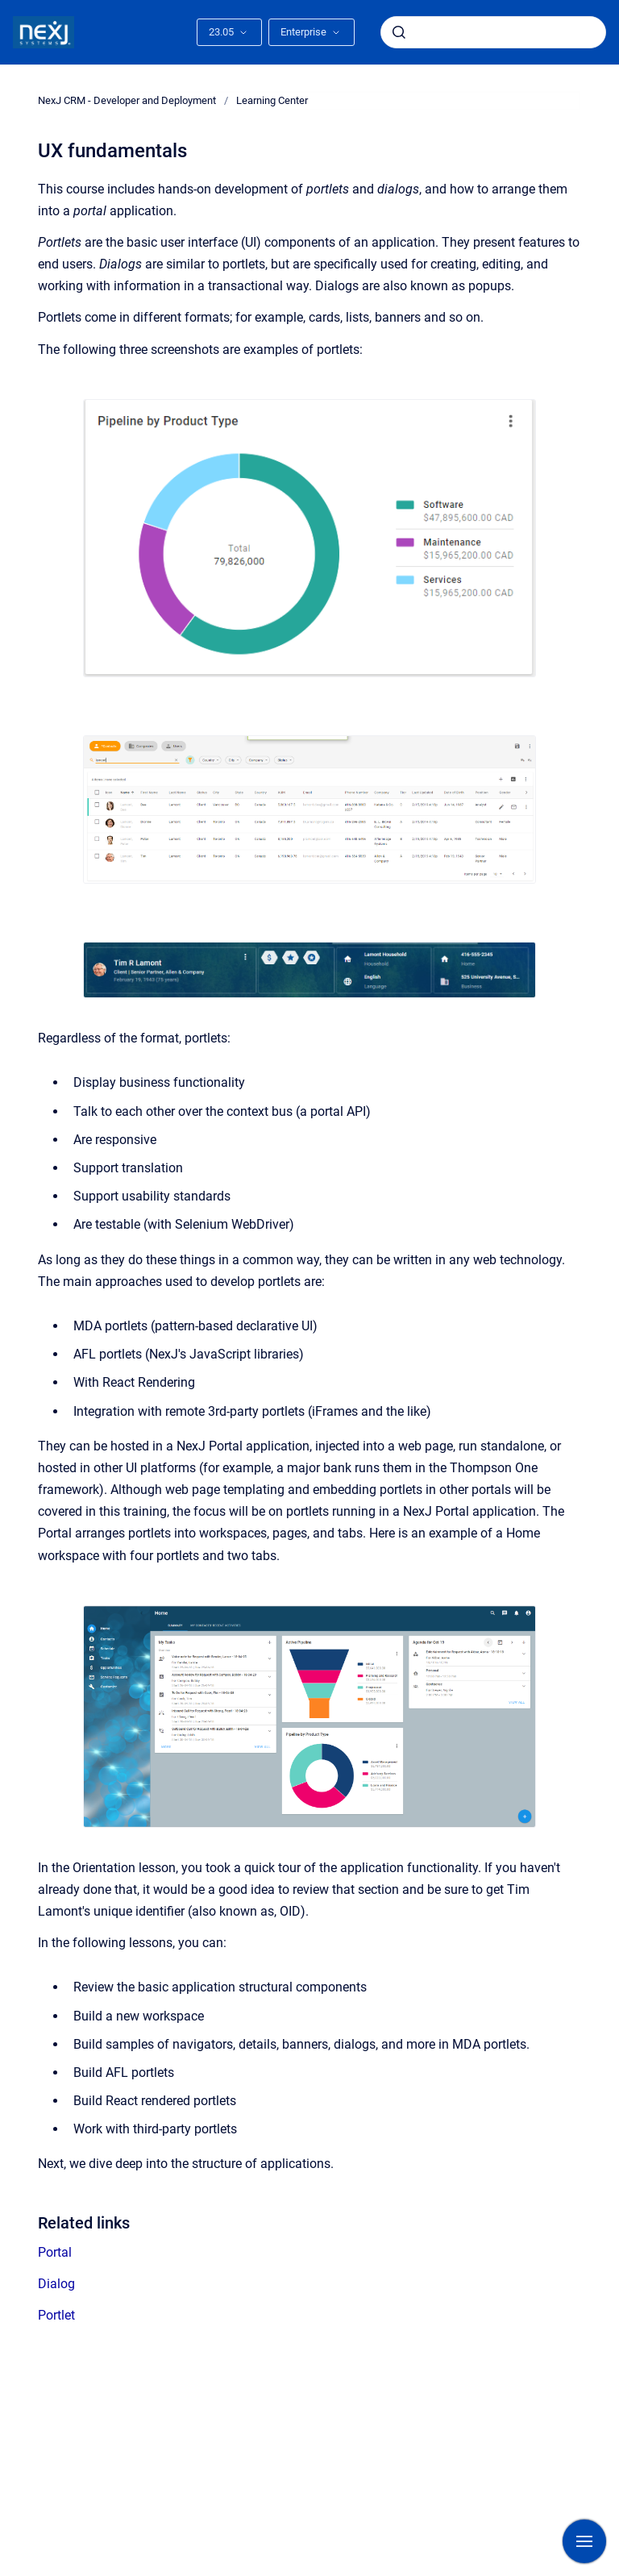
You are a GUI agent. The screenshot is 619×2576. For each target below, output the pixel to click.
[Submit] (399, 32)
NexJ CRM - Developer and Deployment (127, 100)
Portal (55, 2252)
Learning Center (272, 100)
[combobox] (493, 32)
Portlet (56, 2315)
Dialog (56, 2283)
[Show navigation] (584, 2541)
